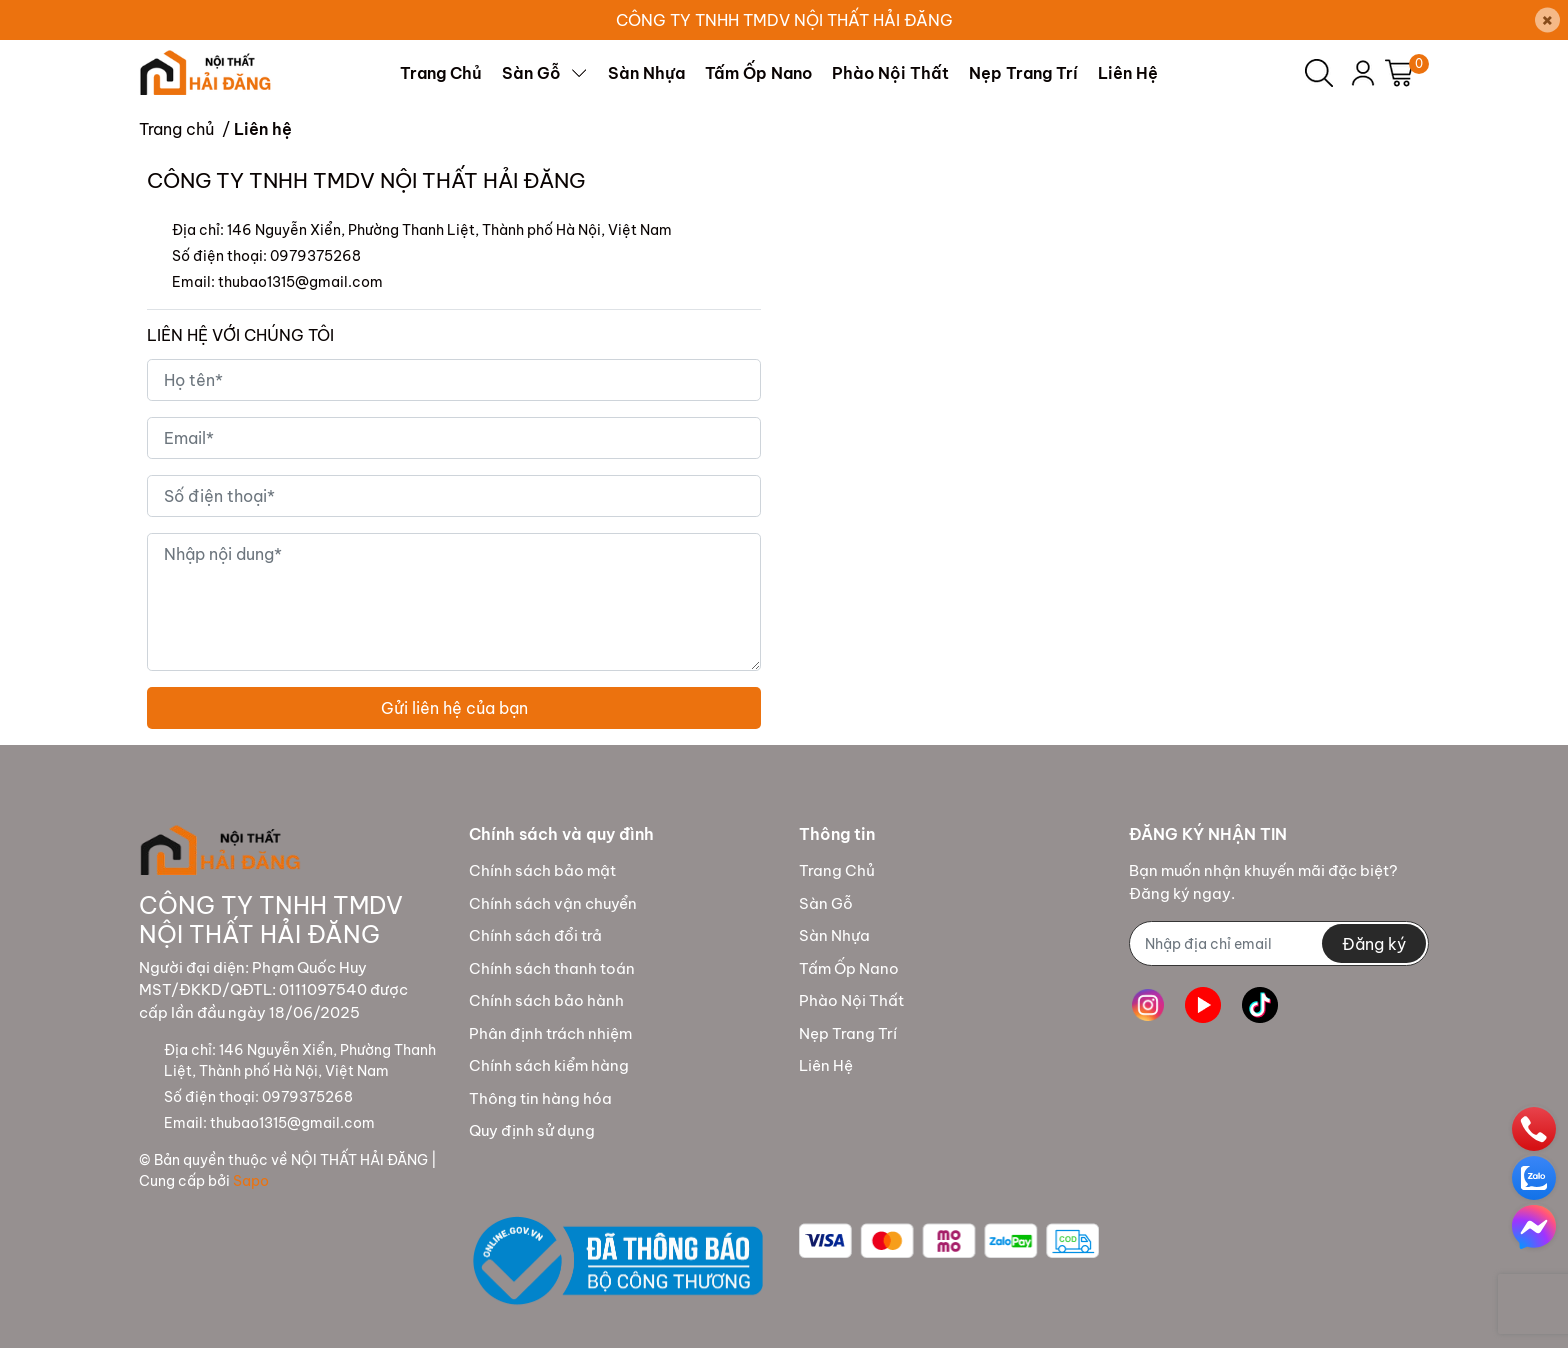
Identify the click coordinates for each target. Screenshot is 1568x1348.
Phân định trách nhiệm (550, 1033)
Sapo (251, 1181)
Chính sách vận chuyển (553, 903)
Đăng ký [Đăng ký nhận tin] (1374, 944)
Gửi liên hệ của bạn (454, 708)
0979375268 (315, 256)
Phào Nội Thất (851, 1000)
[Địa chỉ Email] (1279, 943)
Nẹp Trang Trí (848, 1033)
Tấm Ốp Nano (849, 968)
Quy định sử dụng (532, 1130)
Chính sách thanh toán (552, 968)
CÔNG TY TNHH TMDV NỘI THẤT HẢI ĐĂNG (784, 20)
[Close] (1547, 20)
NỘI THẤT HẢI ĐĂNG (359, 1160)
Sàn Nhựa (834, 935)
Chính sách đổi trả (535, 935)
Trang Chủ (837, 870)
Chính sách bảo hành (546, 1000)
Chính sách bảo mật (542, 870)
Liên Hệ (826, 1065)
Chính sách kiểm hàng (549, 1065)
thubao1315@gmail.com (300, 282)
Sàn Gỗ (826, 903)
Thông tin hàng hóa (540, 1098)
